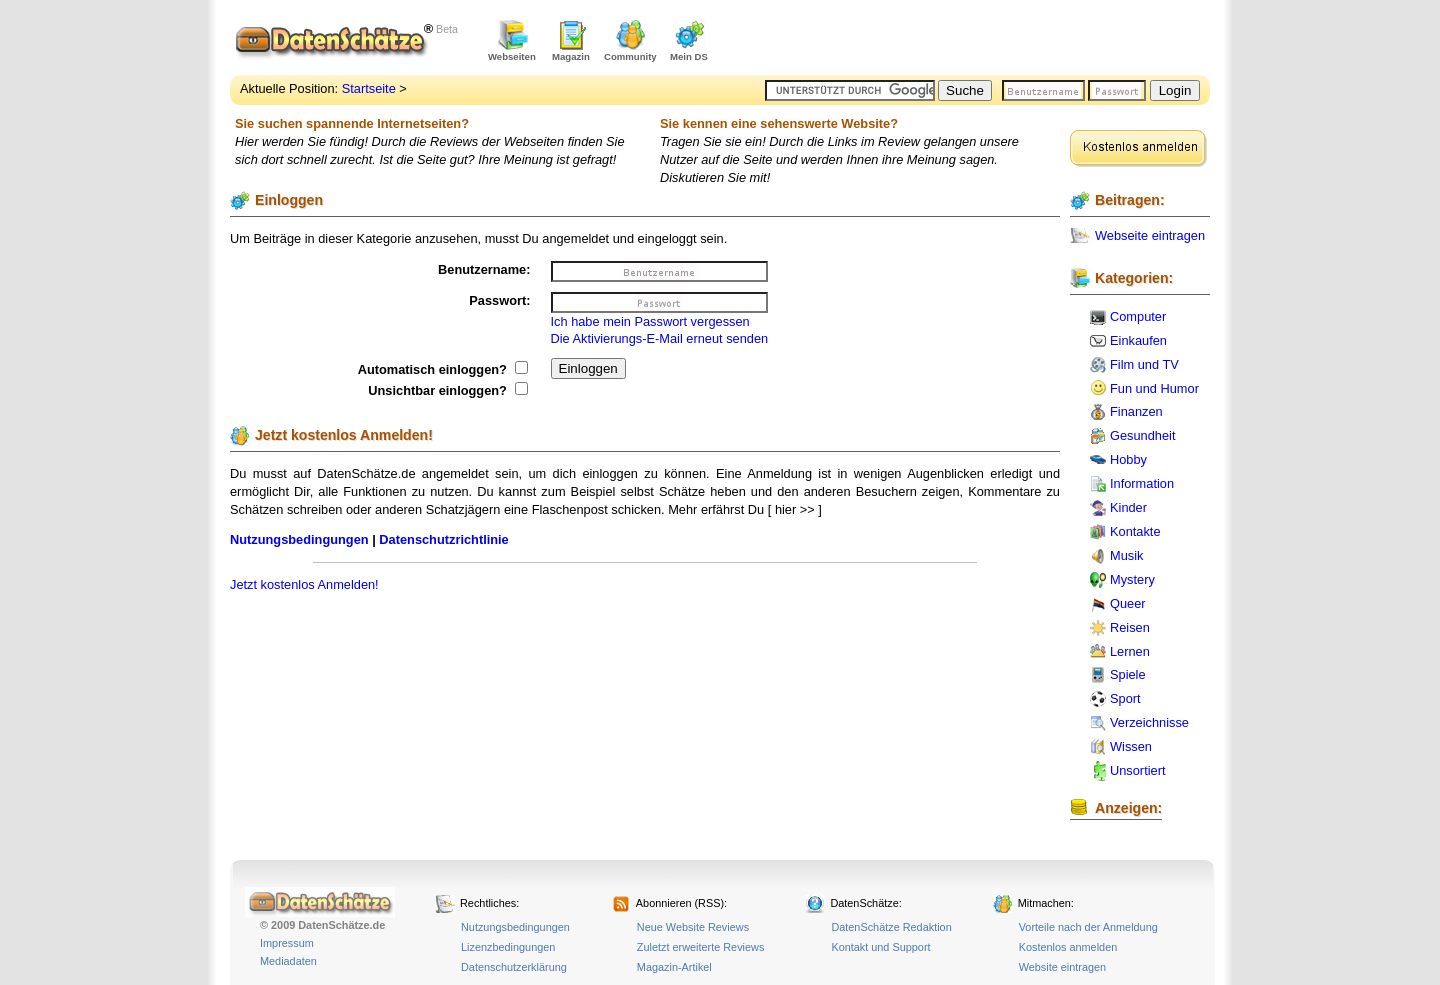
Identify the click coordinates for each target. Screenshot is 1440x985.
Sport (1125, 698)
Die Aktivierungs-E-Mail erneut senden (660, 338)
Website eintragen (1062, 967)
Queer (1128, 603)
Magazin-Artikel (674, 967)
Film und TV (1144, 364)
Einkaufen (1138, 340)
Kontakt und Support (880, 947)
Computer (1138, 316)
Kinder (1128, 507)
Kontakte (1135, 531)
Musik (1126, 555)
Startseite (369, 88)
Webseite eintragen (1150, 235)
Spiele (1128, 674)
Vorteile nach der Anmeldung (1088, 927)
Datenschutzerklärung (514, 967)
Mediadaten (288, 961)
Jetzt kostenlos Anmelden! (304, 584)
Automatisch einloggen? (443, 369)
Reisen (1130, 627)
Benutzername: (484, 269)
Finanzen (1136, 411)
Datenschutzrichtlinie (443, 539)
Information (1142, 483)
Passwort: (499, 300)
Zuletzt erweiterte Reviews (701, 947)
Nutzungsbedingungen (299, 539)
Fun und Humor (1154, 388)
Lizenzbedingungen (508, 947)
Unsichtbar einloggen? (447, 390)
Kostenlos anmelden (1068, 947)
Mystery (1132, 579)
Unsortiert (1137, 770)
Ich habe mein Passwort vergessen (650, 321)
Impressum (287, 943)
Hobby (1128, 459)
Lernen (1130, 651)
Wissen (1131, 746)
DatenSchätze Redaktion (891, 927)
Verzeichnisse (1149, 722)
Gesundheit (1142, 435)
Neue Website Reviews (693, 927)
